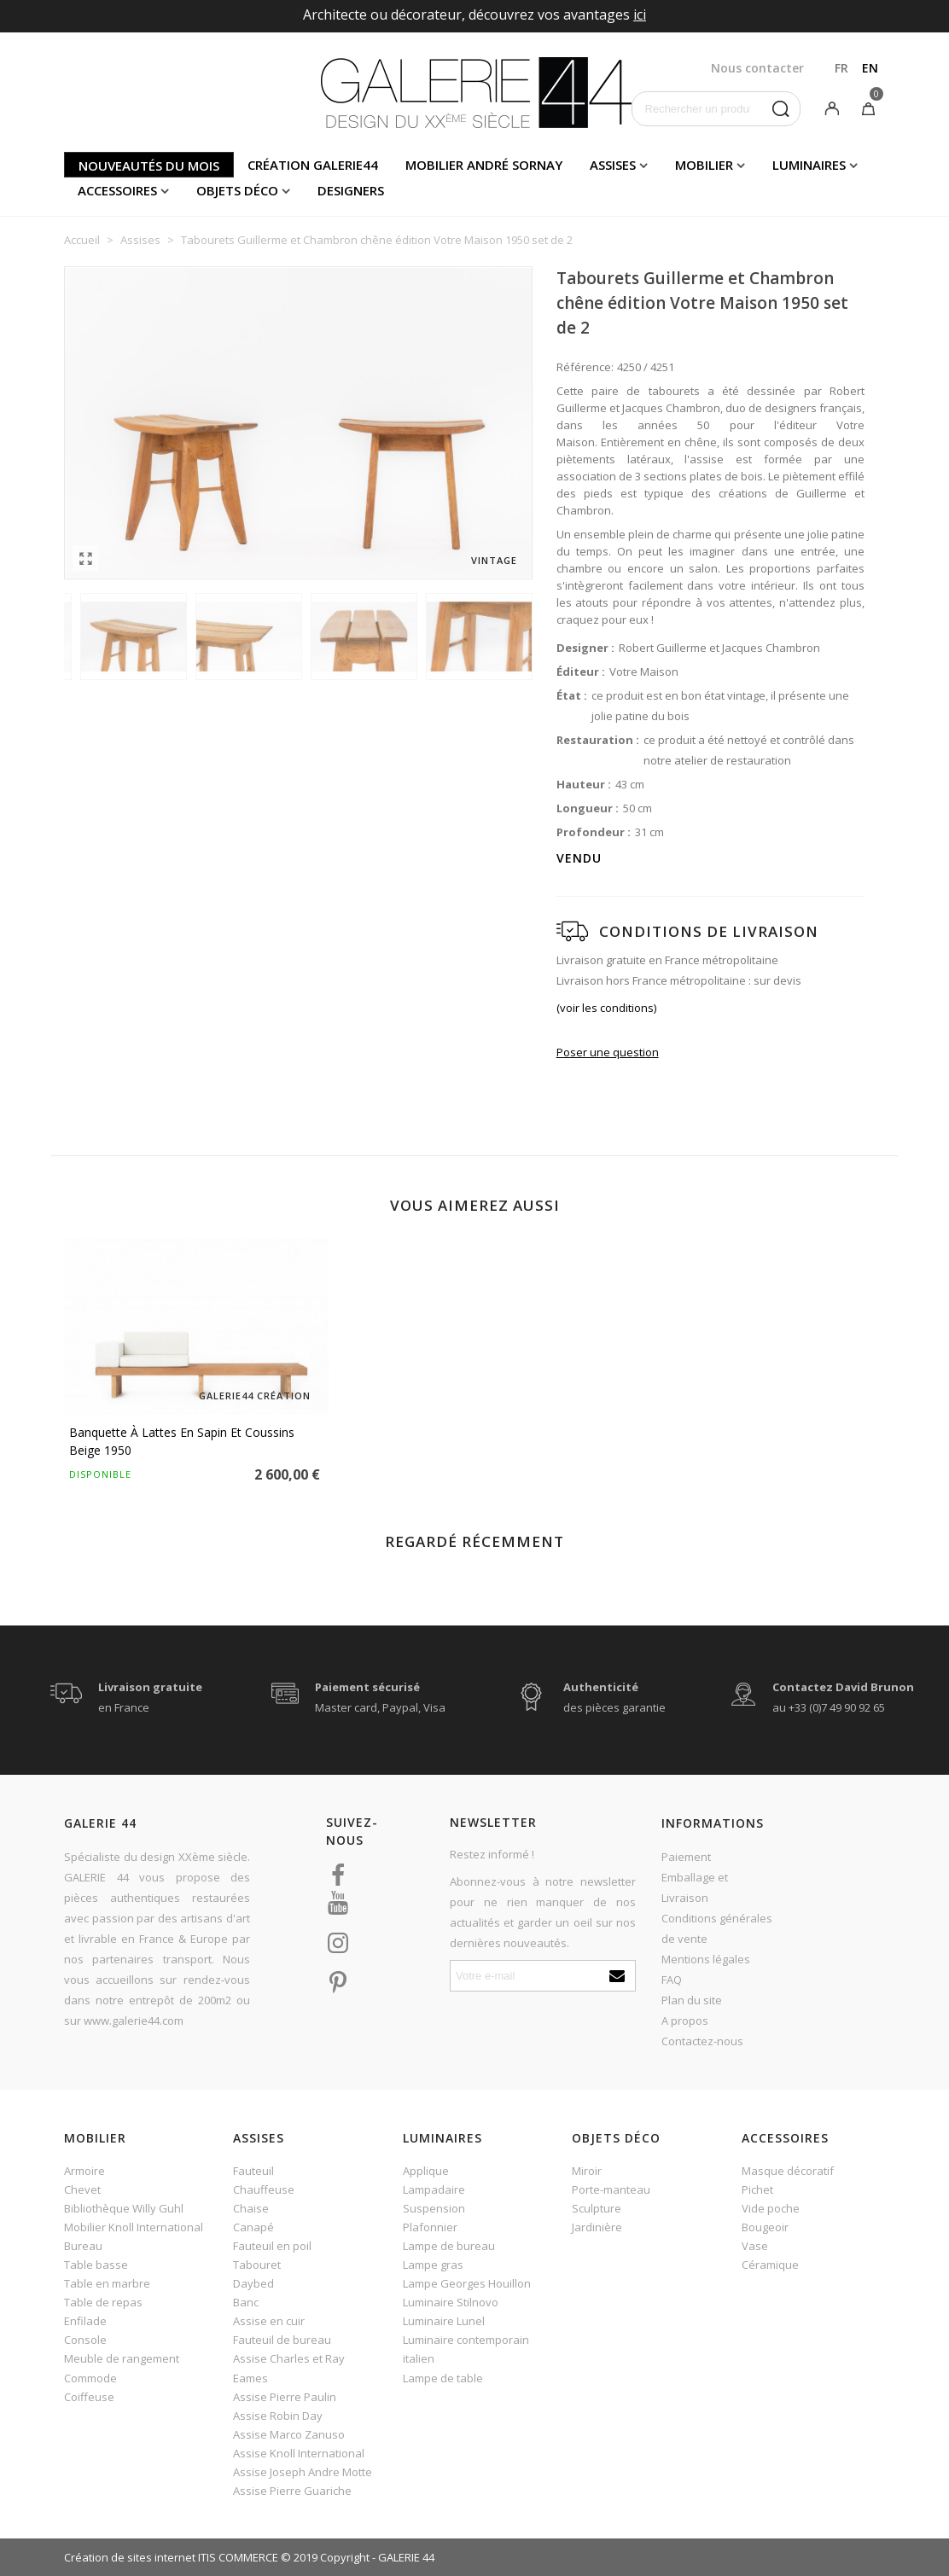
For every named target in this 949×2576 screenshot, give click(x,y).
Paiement (686, 1856)
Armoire (84, 2170)
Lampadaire (434, 2189)
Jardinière (597, 2227)
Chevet (82, 2189)
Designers (350, 190)
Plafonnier (430, 2227)
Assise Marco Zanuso (289, 2434)
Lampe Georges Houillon (467, 2283)
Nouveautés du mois (149, 165)
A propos (684, 2020)
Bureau (83, 2245)
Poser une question (607, 1052)
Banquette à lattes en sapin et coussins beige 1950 (181, 1441)
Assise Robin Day (278, 2415)
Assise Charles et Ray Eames (289, 2368)
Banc (246, 2302)
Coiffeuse (89, 2396)
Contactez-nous (702, 2041)
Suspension (434, 2208)
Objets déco (237, 190)
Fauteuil (253, 2170)
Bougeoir (765, 2227)
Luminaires (809, 164)
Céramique (770, 2264)
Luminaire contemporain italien (466, 2349)
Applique (426, 2170)
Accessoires (117, 190)
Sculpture (596, 2208)
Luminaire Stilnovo (450, 2302)
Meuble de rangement (121, 2358)
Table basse (96, 2264)
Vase (755, 2245)
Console (85, 2339)
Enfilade (85, 2321)
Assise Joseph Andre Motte (302, 2472)
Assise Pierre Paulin (284, 2396)
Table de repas (103, 2302)
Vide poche (771, 2208)
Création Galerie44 (312, 164)
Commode (90, 2378)
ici (639, 14)
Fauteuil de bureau (282, 2339)
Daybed (253, 2283)
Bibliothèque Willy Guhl (123, 2208)
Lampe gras (433, 2264)
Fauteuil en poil (272, 2245)
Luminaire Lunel (444, 2321)
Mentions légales (705, 1959)
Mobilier (704, 164)
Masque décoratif (788, 2170)
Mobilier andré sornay (483, 164)
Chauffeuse (263, 2189)
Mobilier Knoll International (133, 2227)
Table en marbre (107, 2283)
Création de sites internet (129, 2557)
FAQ (671, 1979)
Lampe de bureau (449, 2245)
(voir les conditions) (606, 1007)
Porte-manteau (611, 2189)
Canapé (253, 2227)
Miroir (587, 2170)
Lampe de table (443, 2378)
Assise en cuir (269, 2321)
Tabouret (257, 2264)
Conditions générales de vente (716, 1928)
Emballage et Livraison (694, 1887)
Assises (613, 164)
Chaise (251, 2208)
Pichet (757, 2189)
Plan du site (691, 2000)
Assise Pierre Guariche (292, 2490)
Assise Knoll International (298, 2453)
